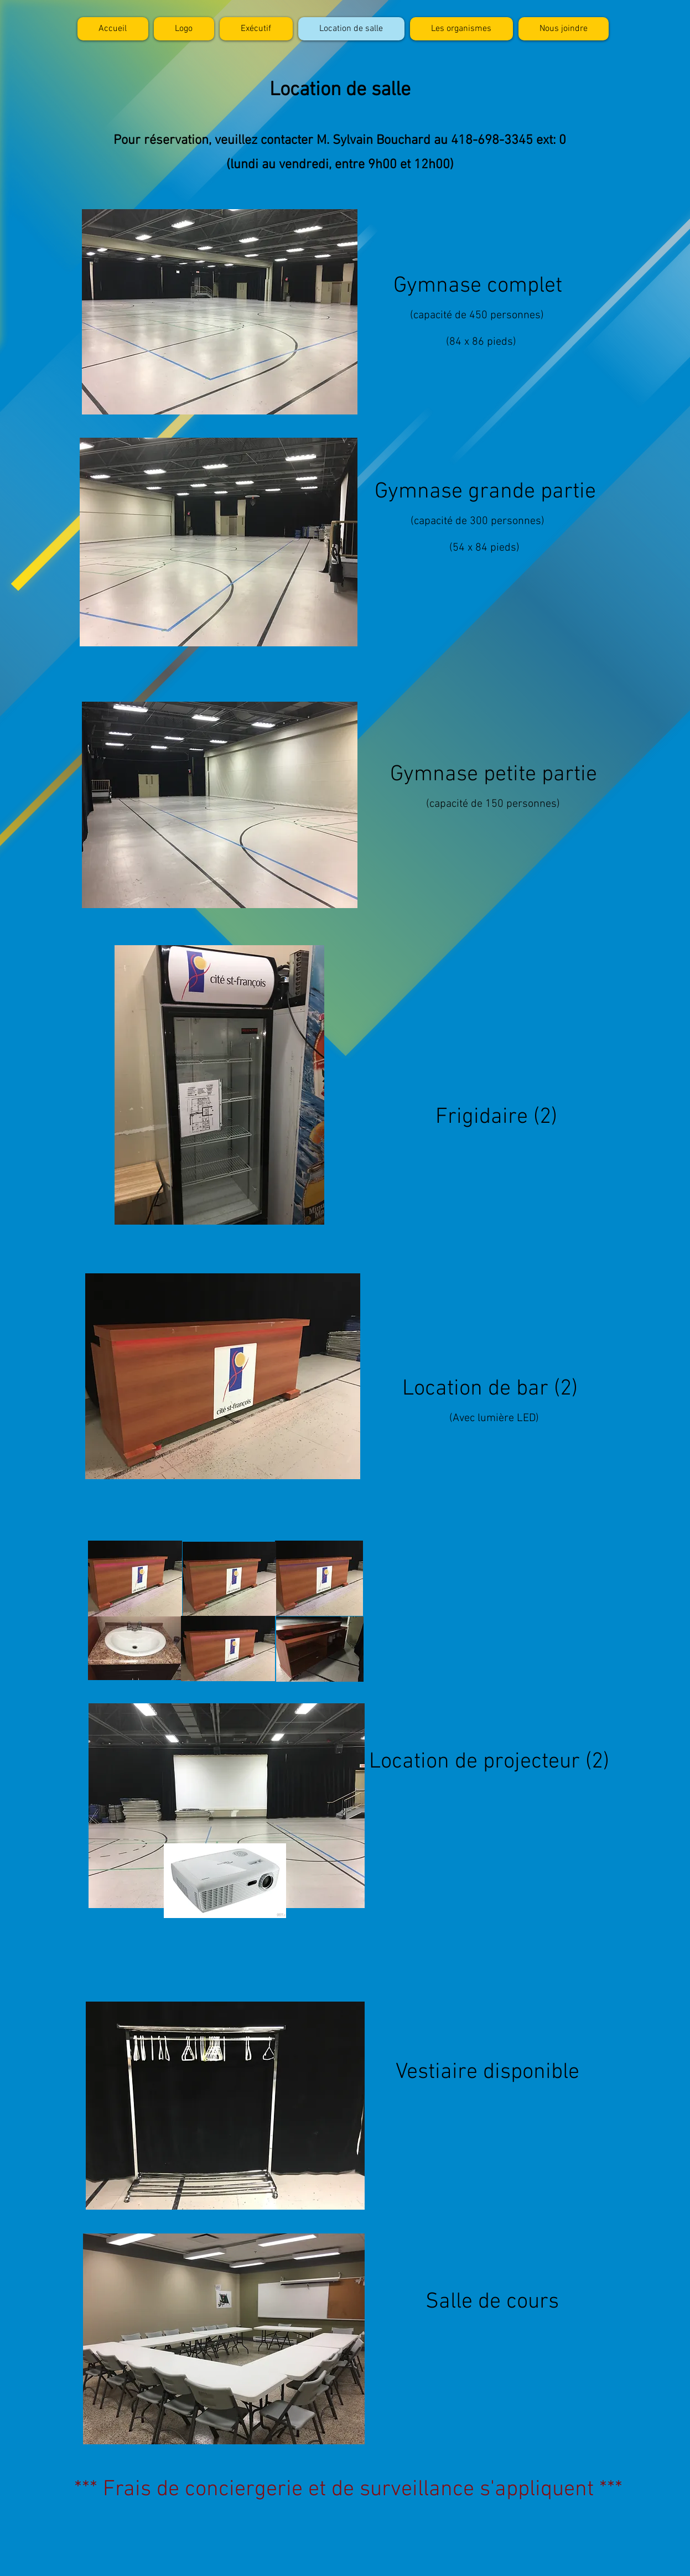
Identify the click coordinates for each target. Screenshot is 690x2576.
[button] (461, 28)
